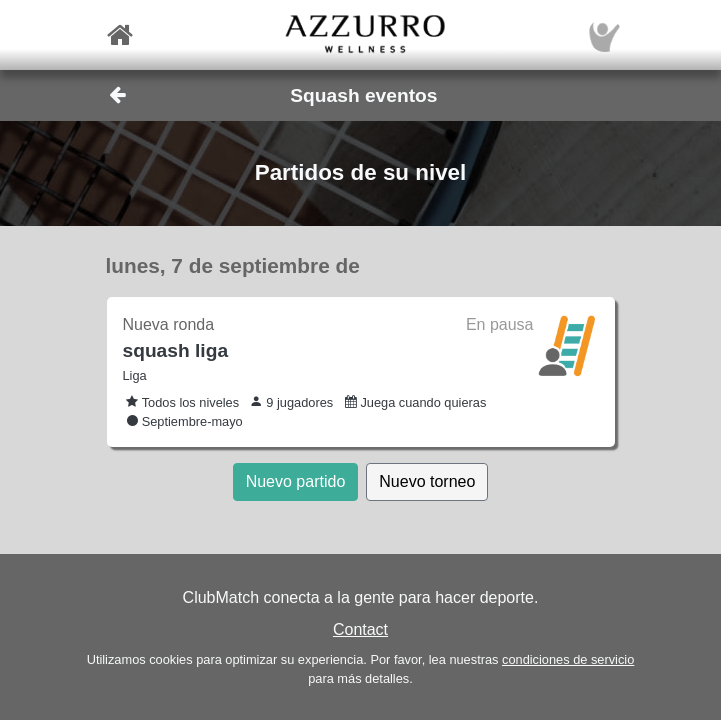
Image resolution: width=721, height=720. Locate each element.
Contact (360, 629)
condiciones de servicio (568, 659)
